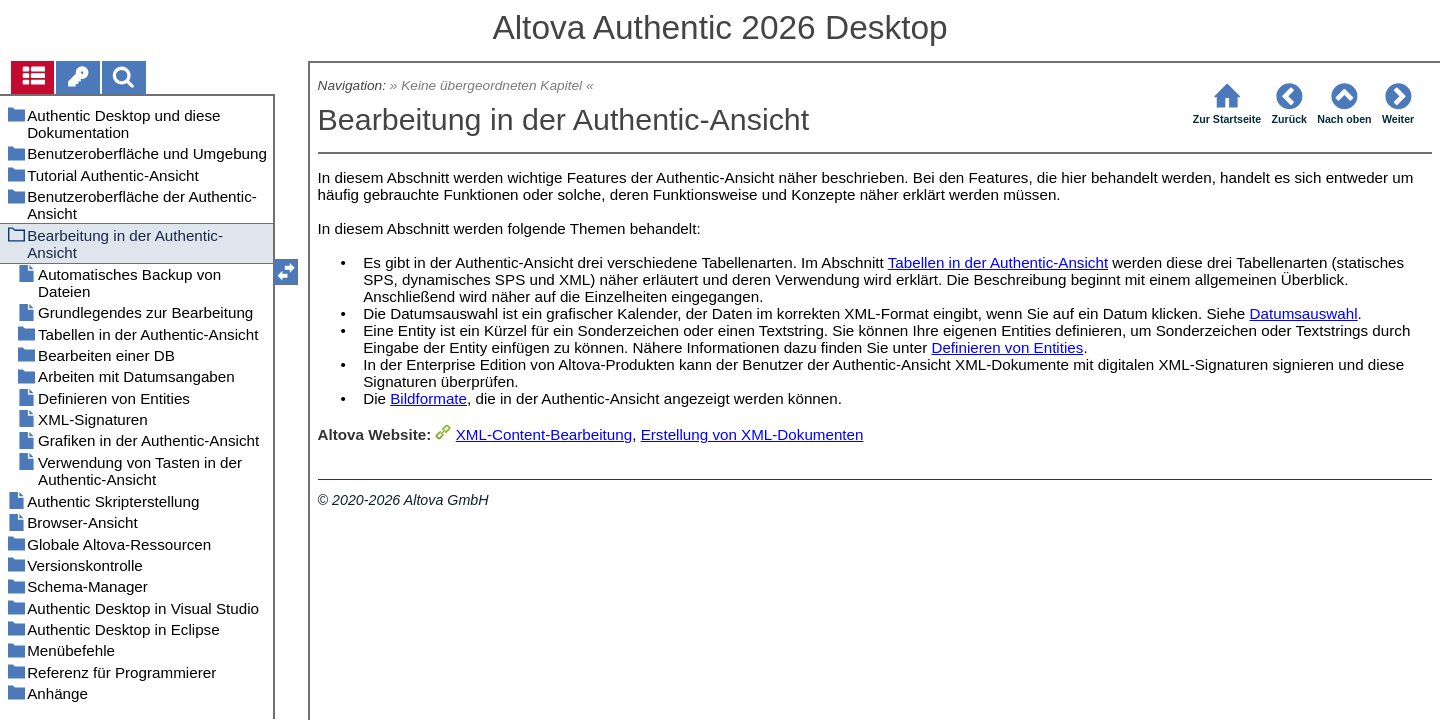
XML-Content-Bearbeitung (544, 434)
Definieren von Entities (1007, 347)
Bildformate (428, 398)
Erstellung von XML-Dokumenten (752, 434)
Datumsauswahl (1304, 313)
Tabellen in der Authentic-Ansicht (998, 262)
